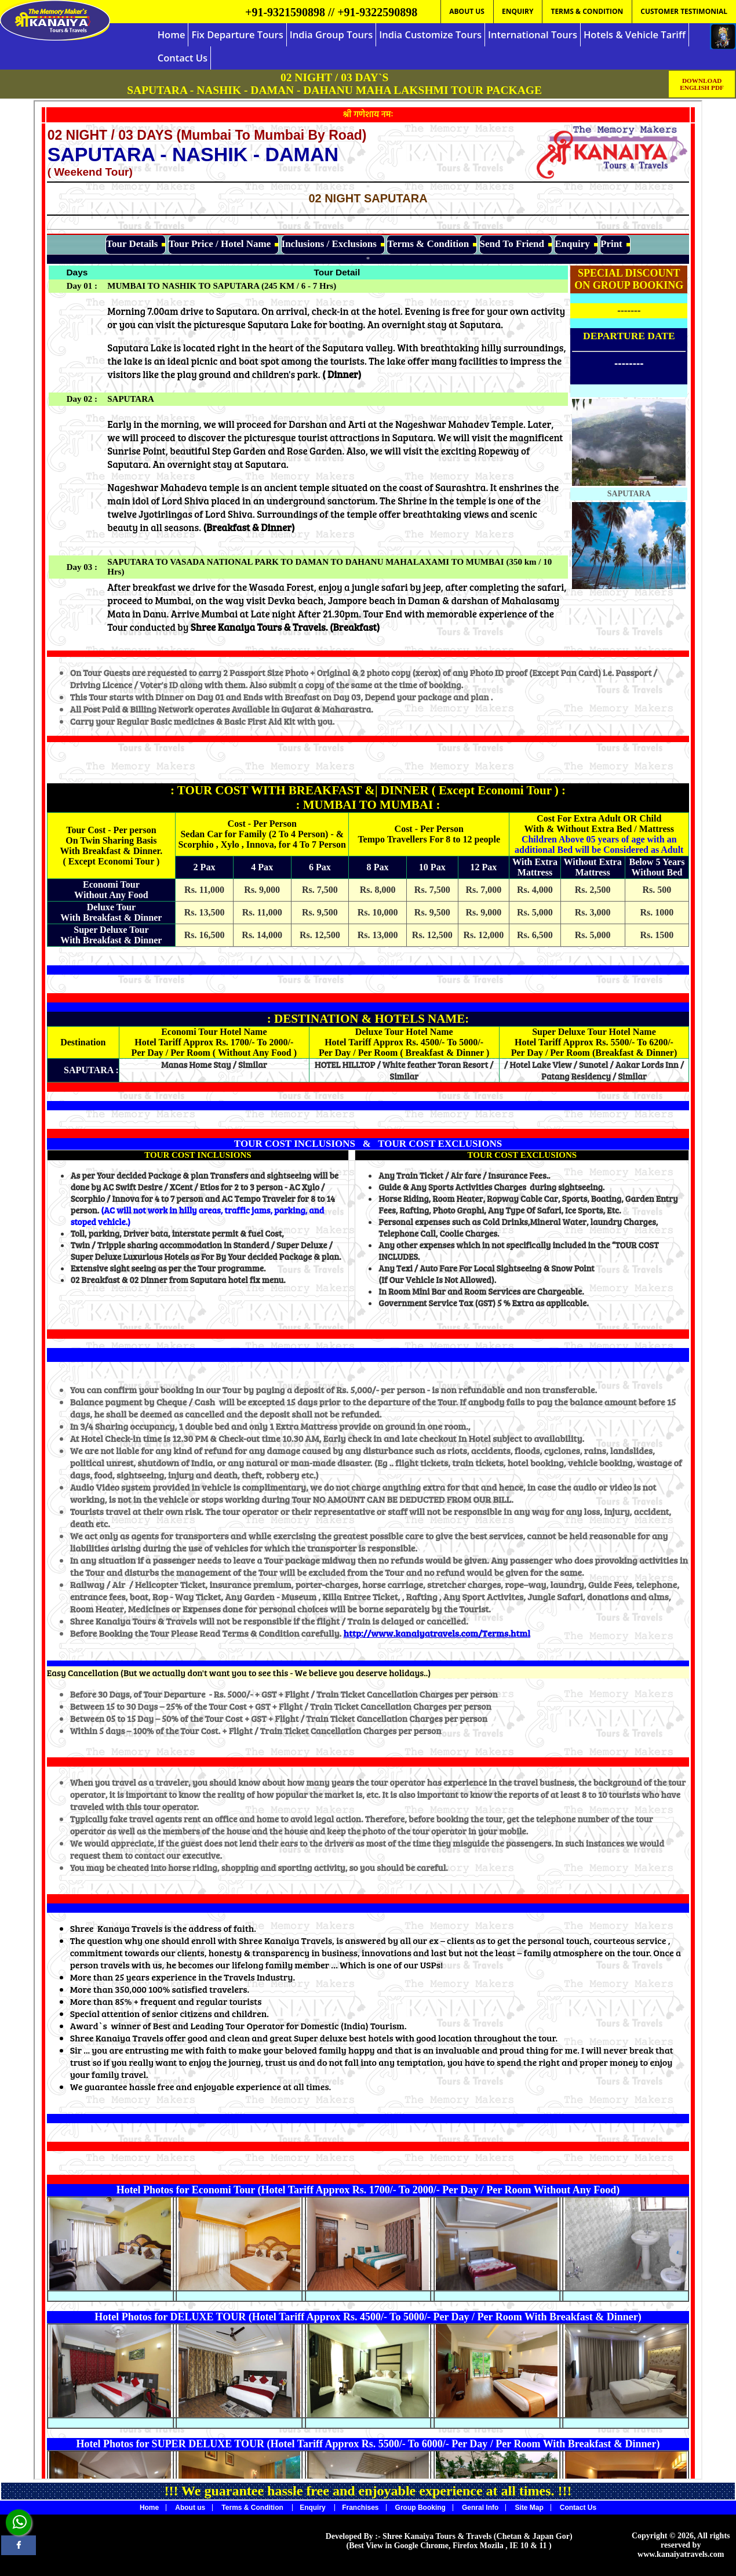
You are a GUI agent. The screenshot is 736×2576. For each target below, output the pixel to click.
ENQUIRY (517, 11)
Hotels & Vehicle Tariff (635, 34)
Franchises (360, 2508)
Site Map (529, 2508)
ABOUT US (466, 11)
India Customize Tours (430, 34)
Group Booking (420, 2508)
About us (190, 2508)
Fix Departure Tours (237, 34)
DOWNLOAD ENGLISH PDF (702, 84)
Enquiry (313, 2508)
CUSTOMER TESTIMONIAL (683, 11)
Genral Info (480, 2508)
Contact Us (182, 57)
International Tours (532, 34)
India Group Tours (331, 34)
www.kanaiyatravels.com (680, 2554)
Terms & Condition (253, 2508)
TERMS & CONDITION (587, 11)
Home (171, 34)
